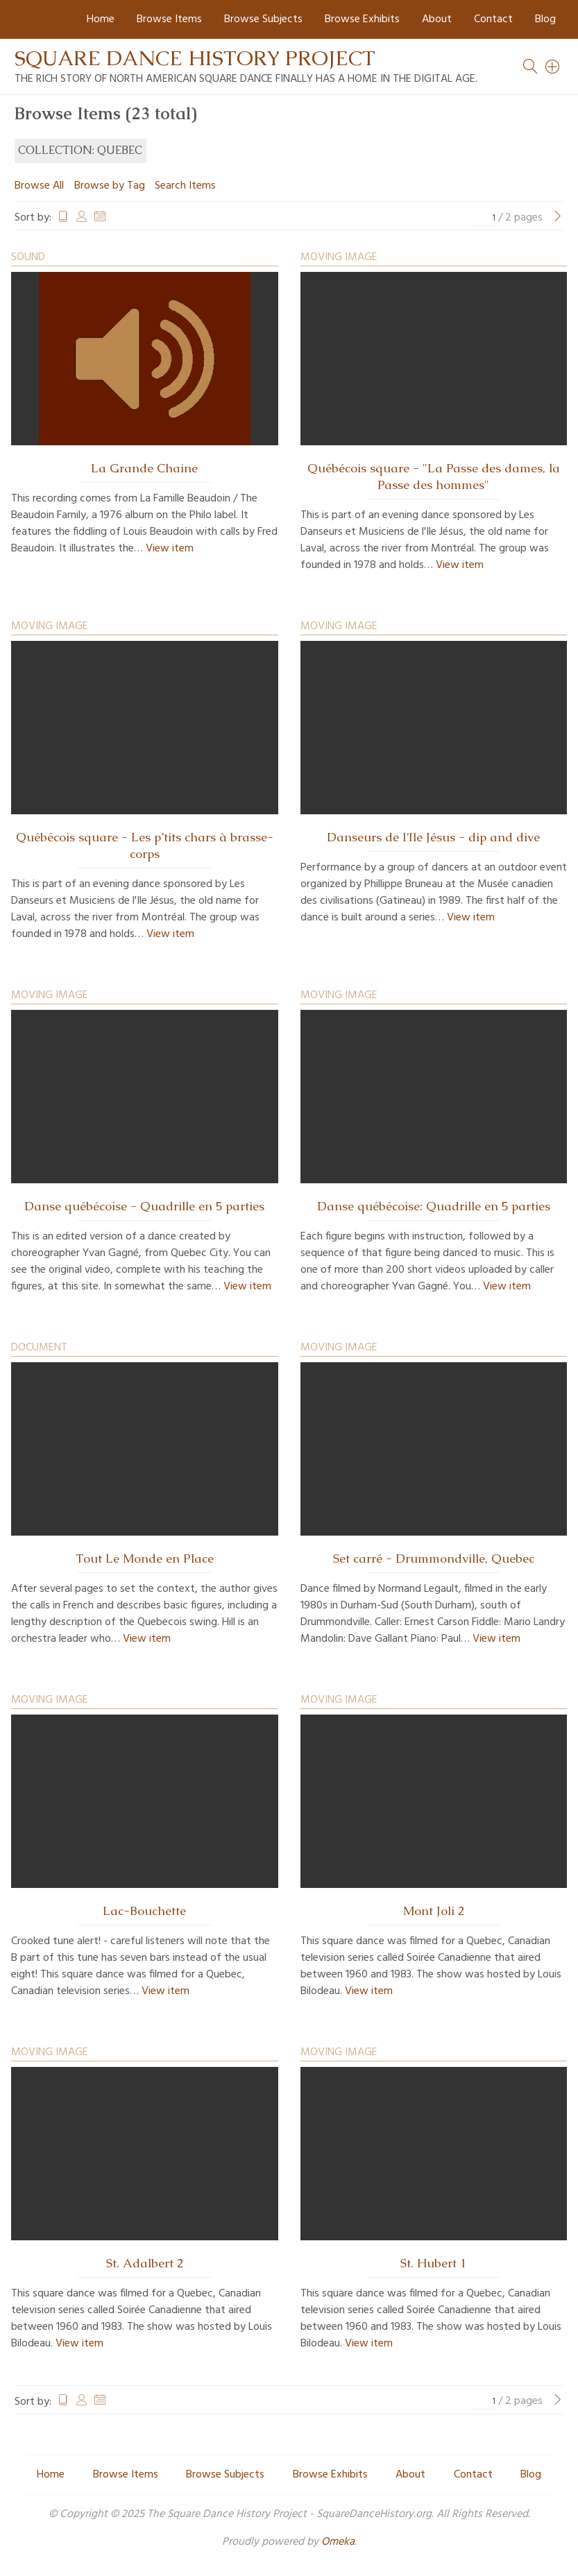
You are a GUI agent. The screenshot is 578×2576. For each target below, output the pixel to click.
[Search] (553, 66)
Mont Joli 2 (433, 1910)
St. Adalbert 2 (144, 2263)
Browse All (39, 186)
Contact (493, 19)
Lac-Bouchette (144, 1910)
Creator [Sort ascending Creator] (81, 217)
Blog (545, 19)
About (437, 19)
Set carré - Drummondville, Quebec (433, 1558)
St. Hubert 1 (433, 2263)
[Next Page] (557, 218)
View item (170, 548)
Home (100, 19)
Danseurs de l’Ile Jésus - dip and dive (433, 837)
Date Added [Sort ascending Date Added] (99, 217)
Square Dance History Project (195, 57)
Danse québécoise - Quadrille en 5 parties (144, 1206)
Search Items (185, 186)
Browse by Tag (109, 186)
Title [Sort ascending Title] (63, 217)
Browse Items (169, 19)
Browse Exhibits (362, 19)
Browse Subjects (263, 19)
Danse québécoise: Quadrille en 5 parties (433, 1206)
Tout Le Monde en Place (145, 1558)
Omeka (338, 2542)
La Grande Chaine (144, 468)
